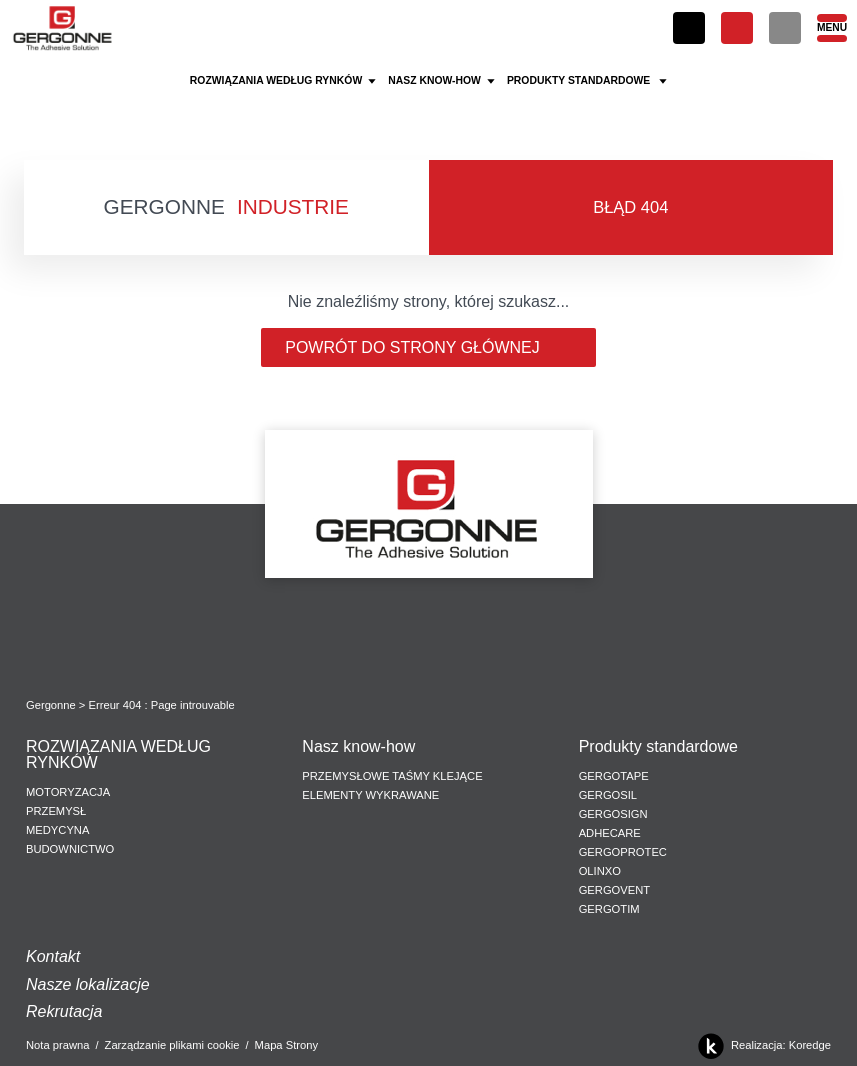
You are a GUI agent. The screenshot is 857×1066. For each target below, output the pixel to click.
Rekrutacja (64, 1011)
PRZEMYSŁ (56, 811)
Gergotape (614, 776)
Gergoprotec (623, 852)
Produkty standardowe (661, 747)
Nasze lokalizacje (88, 984)
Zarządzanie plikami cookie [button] (172, 1045)
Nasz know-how (358, 747)
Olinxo (600, 871)
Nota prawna (57, 1045)
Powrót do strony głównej (428, 347)
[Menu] (831, 28)
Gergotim (609, 909)
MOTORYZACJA (68, 792)
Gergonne (51, 705)
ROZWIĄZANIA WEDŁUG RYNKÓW (118, 755)
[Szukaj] (785, 28)
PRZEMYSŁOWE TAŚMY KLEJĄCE (392, 776)
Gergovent (614, 890)
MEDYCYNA (57, 830)
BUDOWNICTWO (70, 849)
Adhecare (610, 833)
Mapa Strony (286, 1045)
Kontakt (53, 956)
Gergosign (613, 814)
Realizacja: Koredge (761, 1046)
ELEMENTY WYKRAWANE (370, 795)
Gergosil (608, 795)
